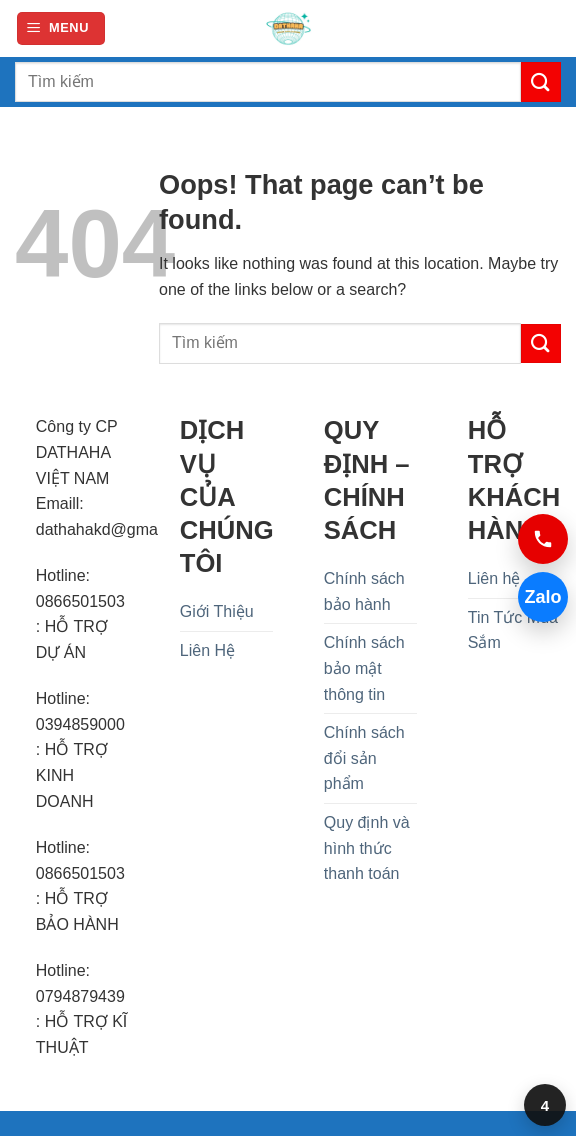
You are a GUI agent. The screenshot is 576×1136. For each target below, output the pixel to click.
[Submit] (541, 81)
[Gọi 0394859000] (543, 539)
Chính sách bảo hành (364, 591)
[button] (61, 28)
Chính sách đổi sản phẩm (364, 758)
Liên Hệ (207, 650)
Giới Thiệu (217, 611)
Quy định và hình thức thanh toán (367, 848)
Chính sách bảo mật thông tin (364, 668)
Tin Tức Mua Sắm (513, 630)
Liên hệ (494, 578)
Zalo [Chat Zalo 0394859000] (542, 597)
